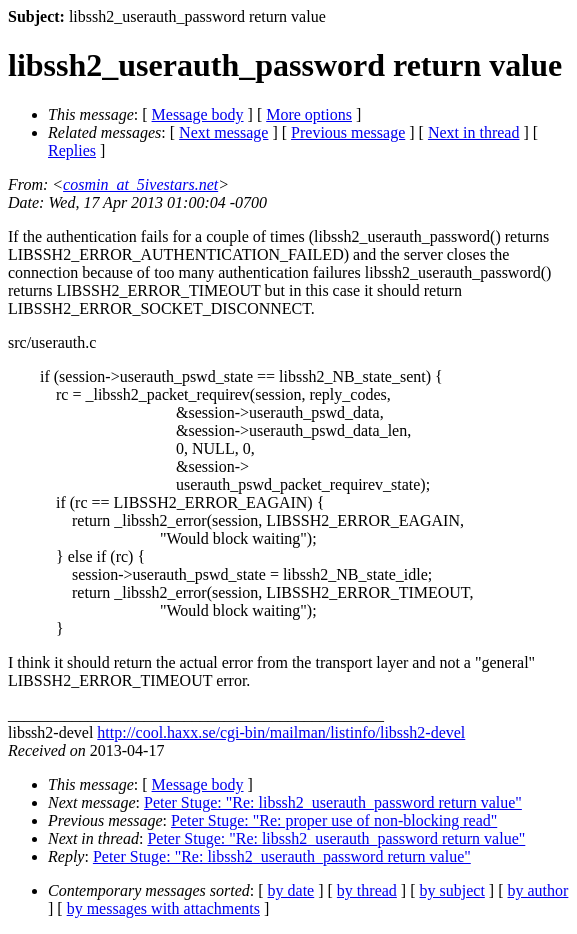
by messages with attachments (163, 908)
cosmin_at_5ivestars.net (140, 184)
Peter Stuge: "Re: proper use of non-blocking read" (334, 820)
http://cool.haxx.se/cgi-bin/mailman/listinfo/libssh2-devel (281, 732)
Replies (72, 150)
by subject (452, 890)
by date (291, 890)
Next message (223, 132)
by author (537, 890)
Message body (198, 114)
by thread (367, 890)
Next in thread (474, 132)
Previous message (348, 132)
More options (309, 114)
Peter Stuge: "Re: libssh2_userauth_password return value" (333, 802)
